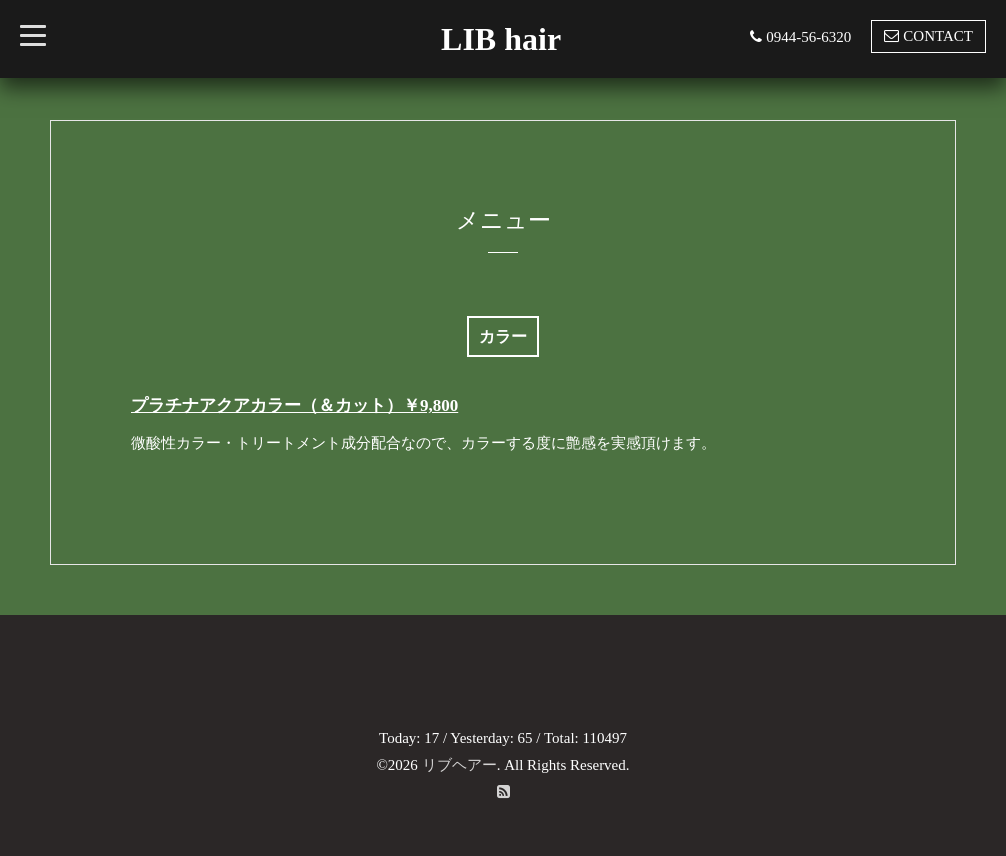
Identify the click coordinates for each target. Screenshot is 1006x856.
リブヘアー (459, 765)
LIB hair (501, 39)
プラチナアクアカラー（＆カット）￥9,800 (294, 405)
